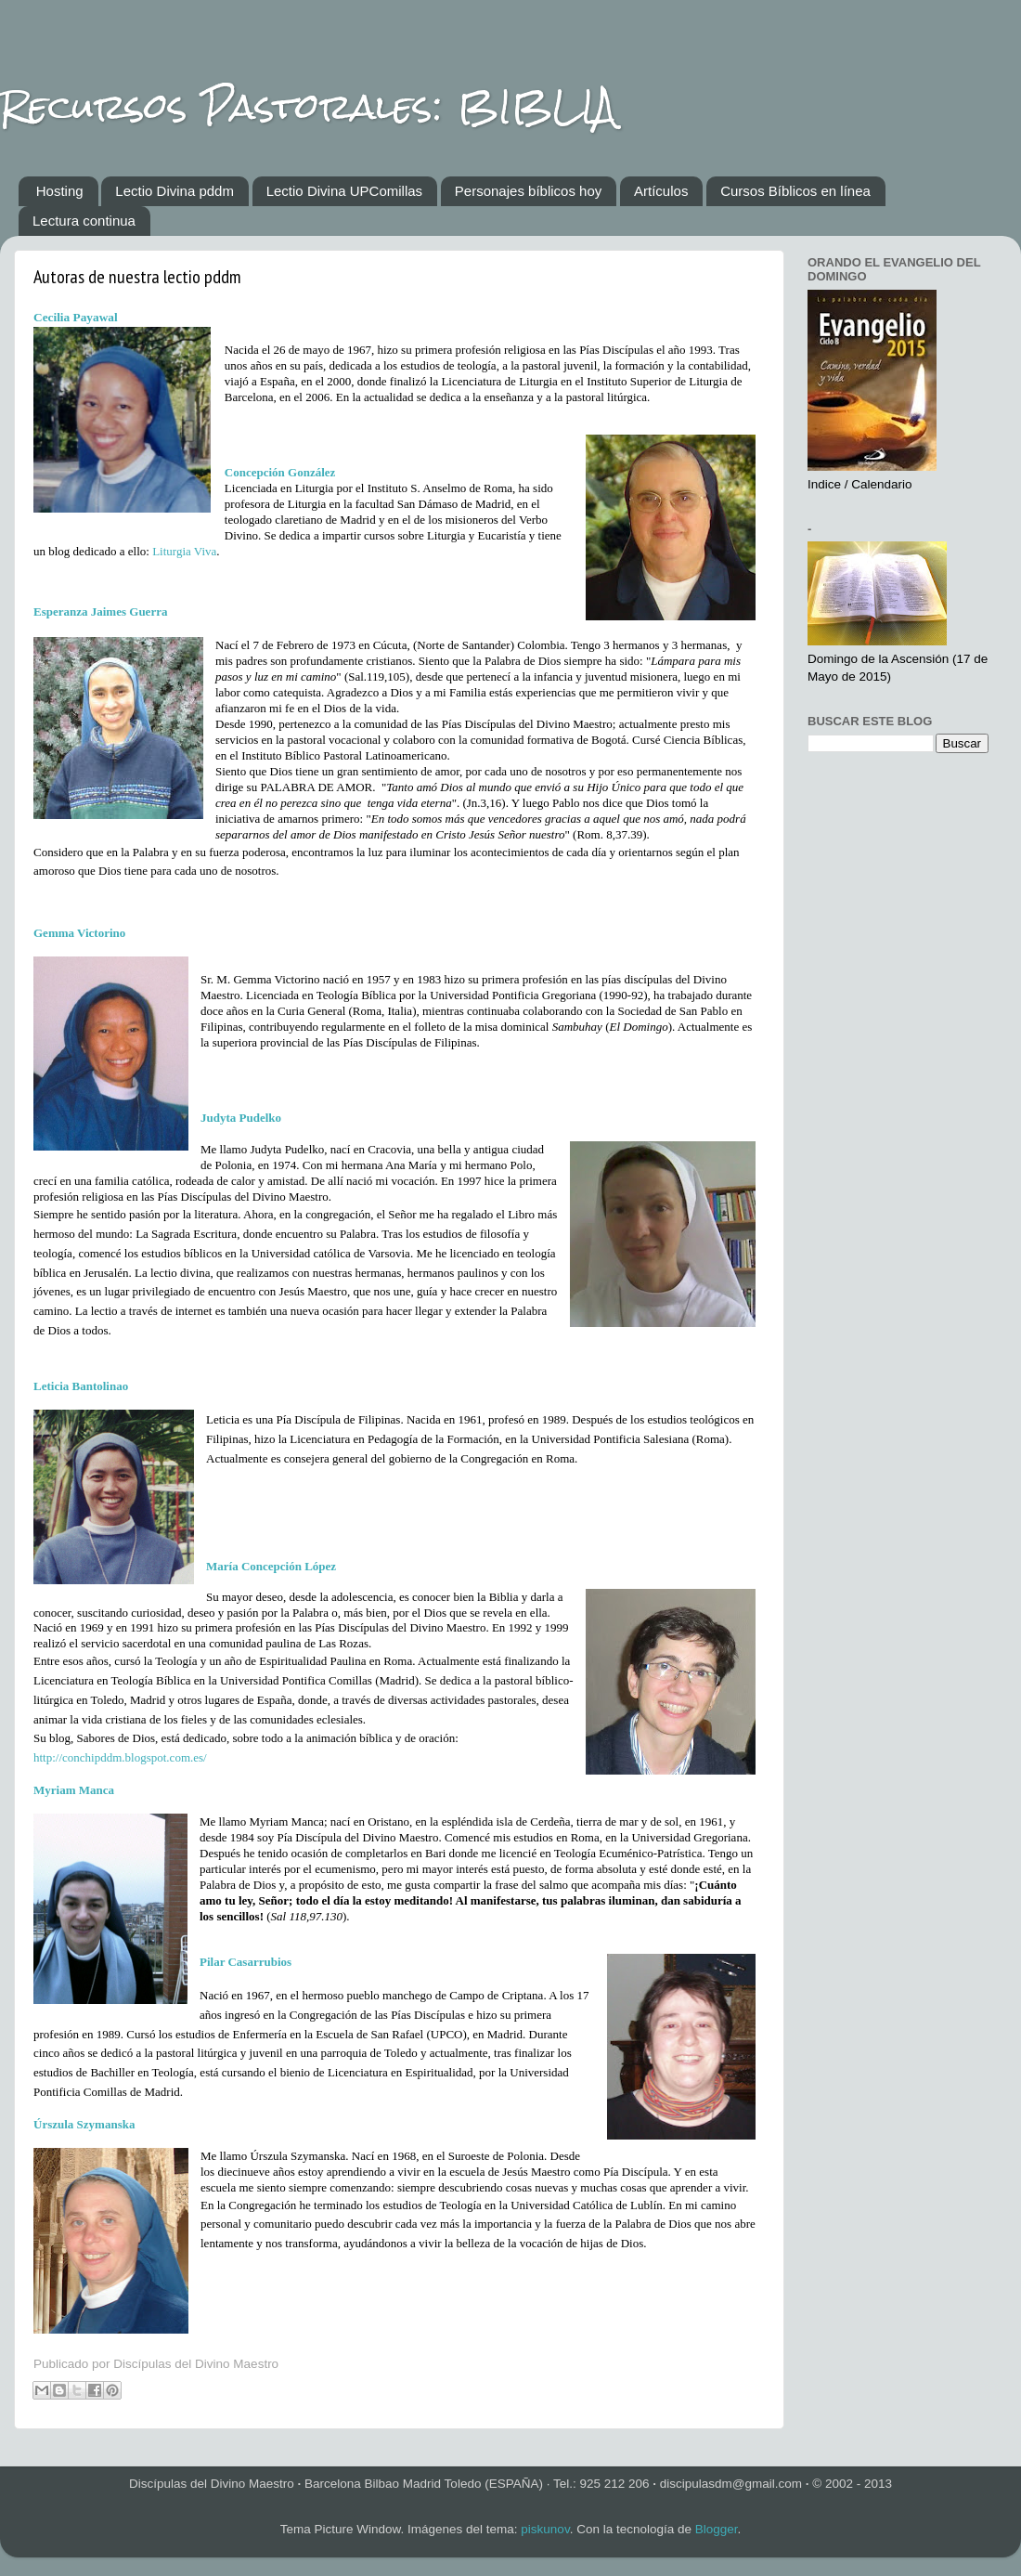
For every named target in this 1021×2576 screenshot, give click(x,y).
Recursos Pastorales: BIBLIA (308, 106)
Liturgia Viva (184, 551)
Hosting (60, 191)
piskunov (545, 2529)
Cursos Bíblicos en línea (795, 191)
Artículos (661, 191)
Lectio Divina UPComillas (344, 191)
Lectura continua (84, 220)
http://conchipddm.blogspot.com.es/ (120, 1757)
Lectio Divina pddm (174, 191)
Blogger (716, 2529)
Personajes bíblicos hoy (528, 191)
